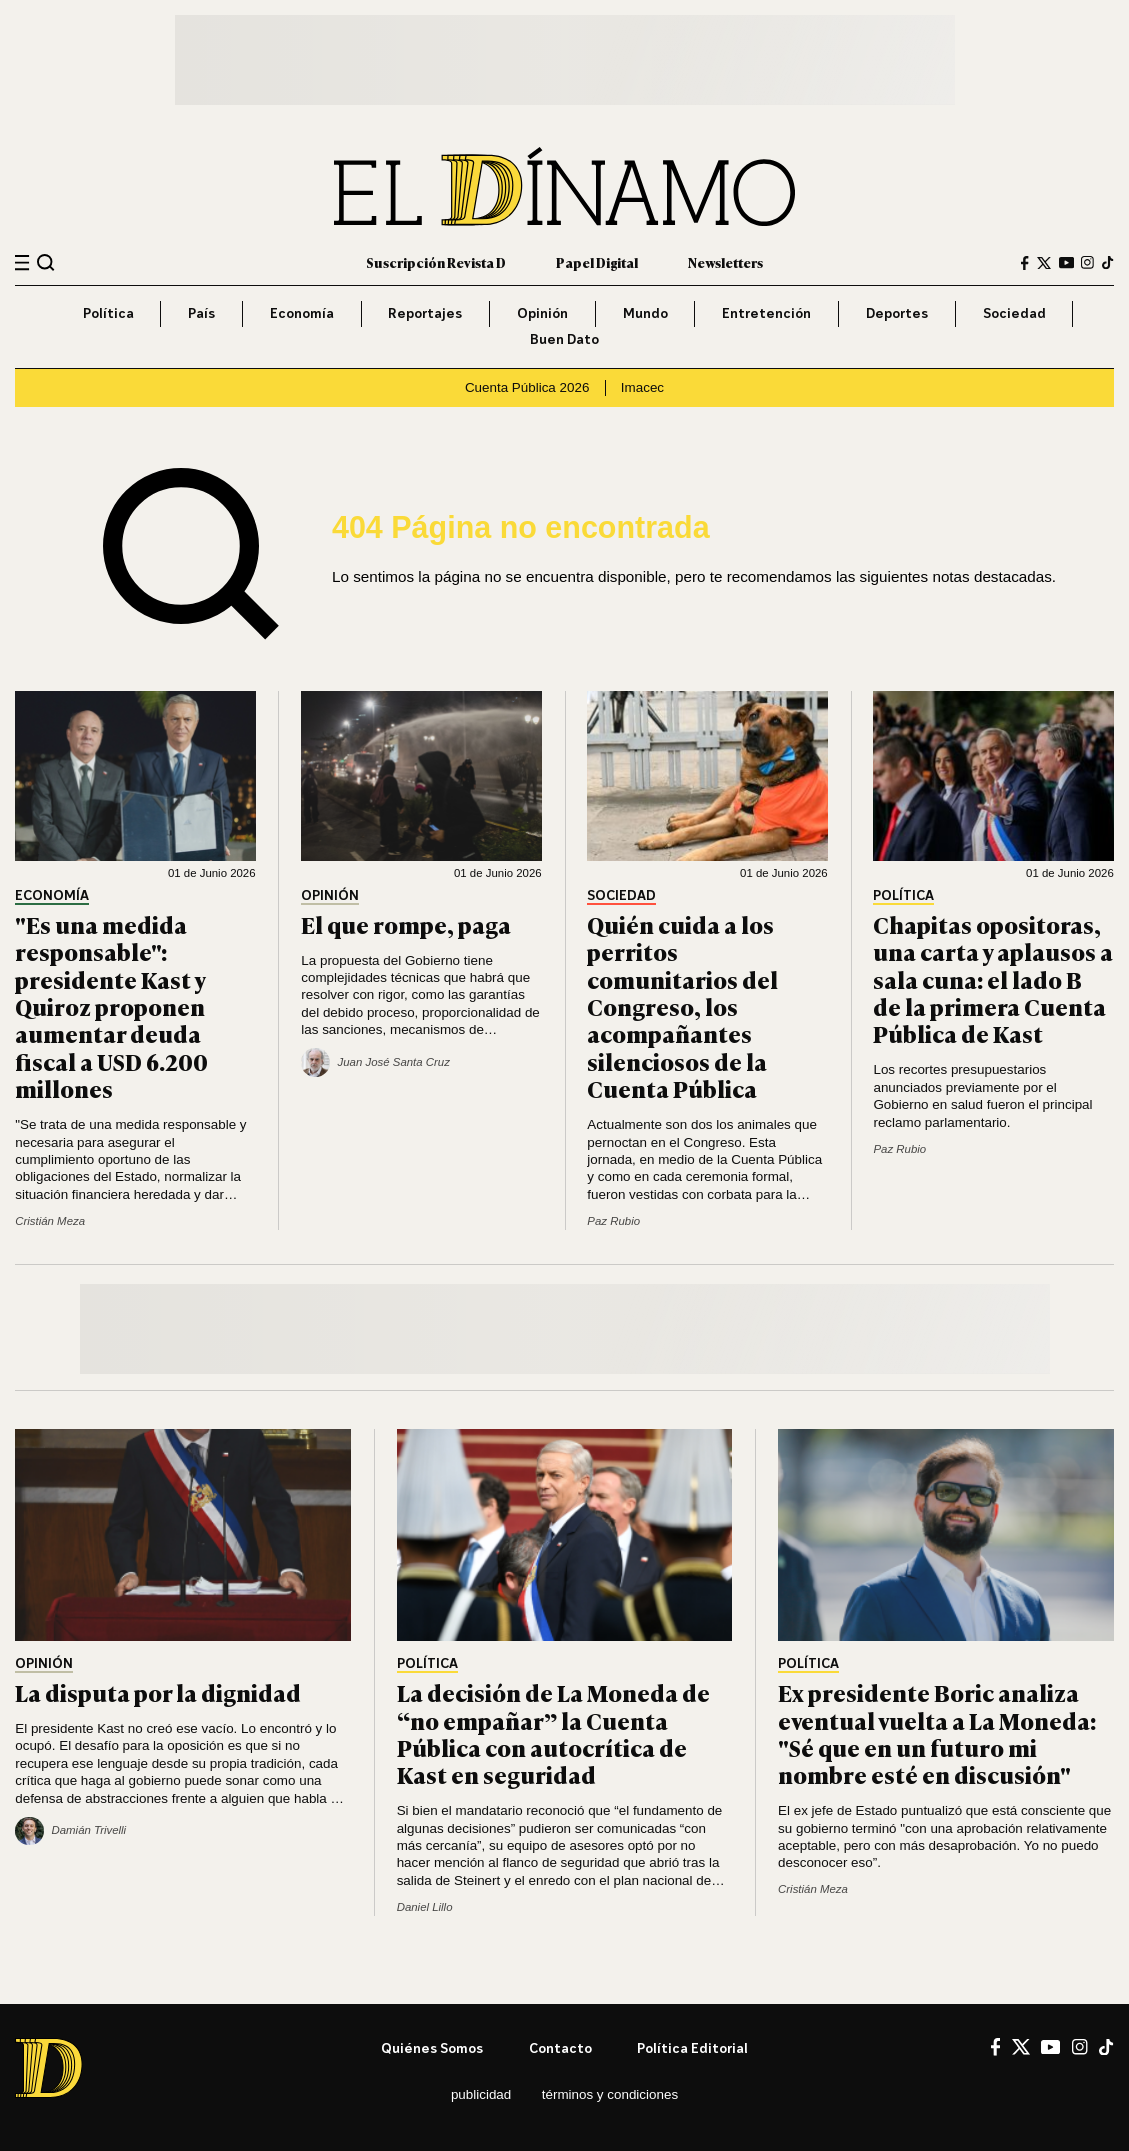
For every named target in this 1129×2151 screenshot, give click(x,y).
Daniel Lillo (425, 1907)
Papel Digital (597, 262)
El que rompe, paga (406, 924)
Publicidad (481, 2094)
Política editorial (692, 2048)
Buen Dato (564, 339)
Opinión (542, 313)
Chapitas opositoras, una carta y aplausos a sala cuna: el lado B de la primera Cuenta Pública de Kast (993, 979)
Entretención (766, 313)
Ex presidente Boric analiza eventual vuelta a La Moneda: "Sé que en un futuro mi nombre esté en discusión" (937, 1733)
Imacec (642, 387)
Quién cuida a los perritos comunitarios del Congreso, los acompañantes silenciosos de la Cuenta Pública (682, 1006)
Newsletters (725, 262)
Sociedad (1014, 313)
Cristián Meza (50, 1221)
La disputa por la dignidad (158, 1692)
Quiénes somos (432, 2048)
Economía (302, 313)
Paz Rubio (613, 1221)
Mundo (645, 313)
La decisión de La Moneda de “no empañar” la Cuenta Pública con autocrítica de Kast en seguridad (553, 1733)
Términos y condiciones (610, 2094)
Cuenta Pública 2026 (527, 387)
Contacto (560, 2048)
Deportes (897, 313)
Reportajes (425, 313)
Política (108, 313)
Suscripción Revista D (436, 262)
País (201, 313)
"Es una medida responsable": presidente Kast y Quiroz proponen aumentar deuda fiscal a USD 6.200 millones (111, 1006)
